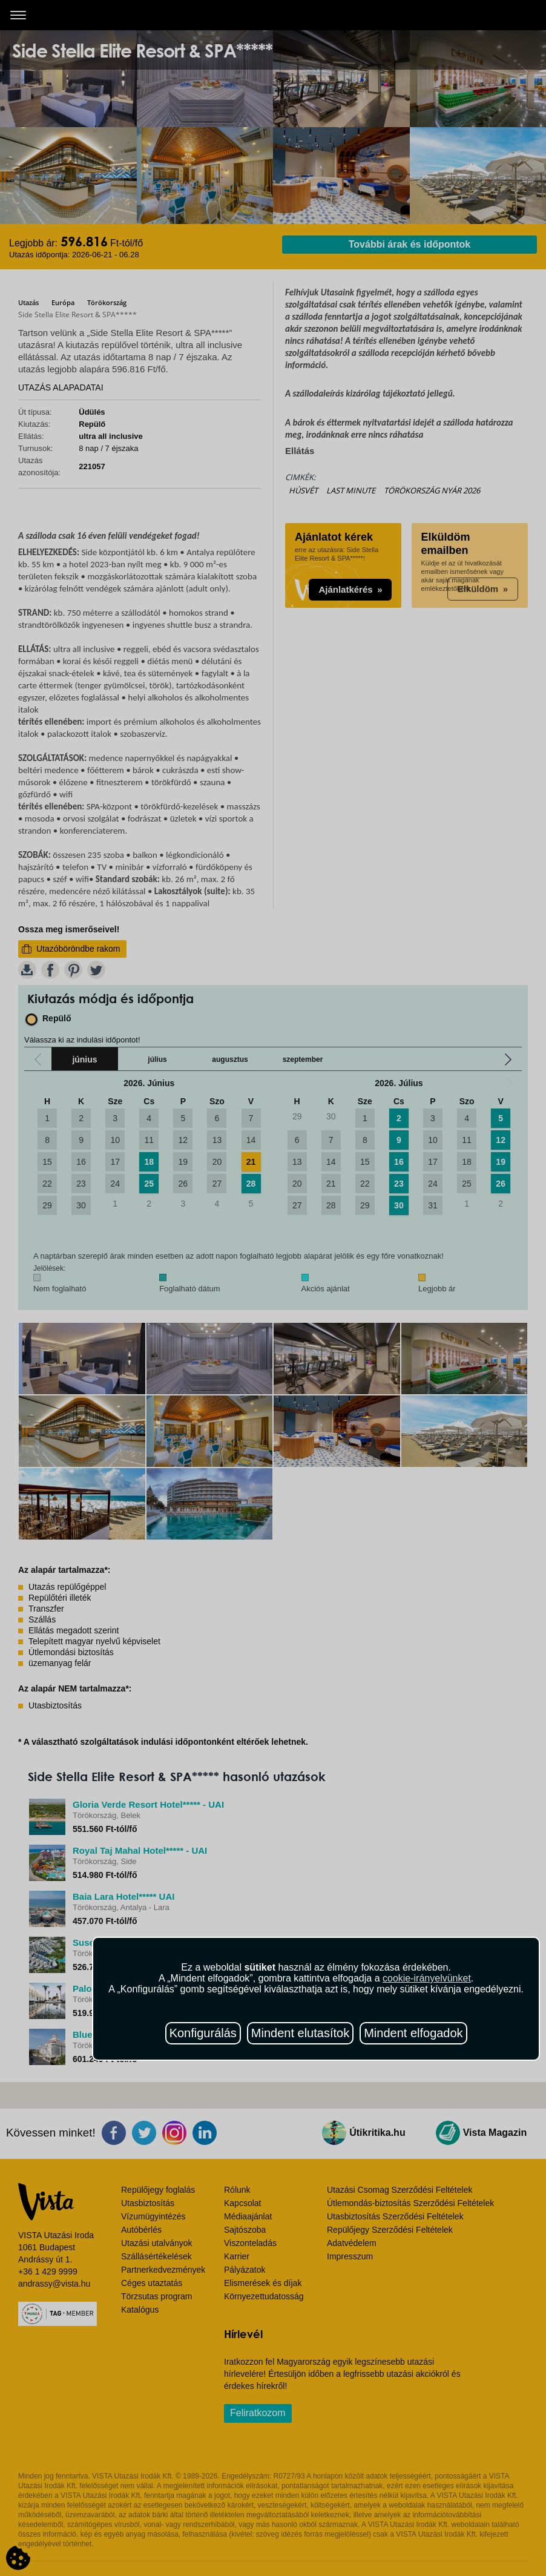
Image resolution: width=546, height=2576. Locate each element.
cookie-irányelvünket (427, 1978)
